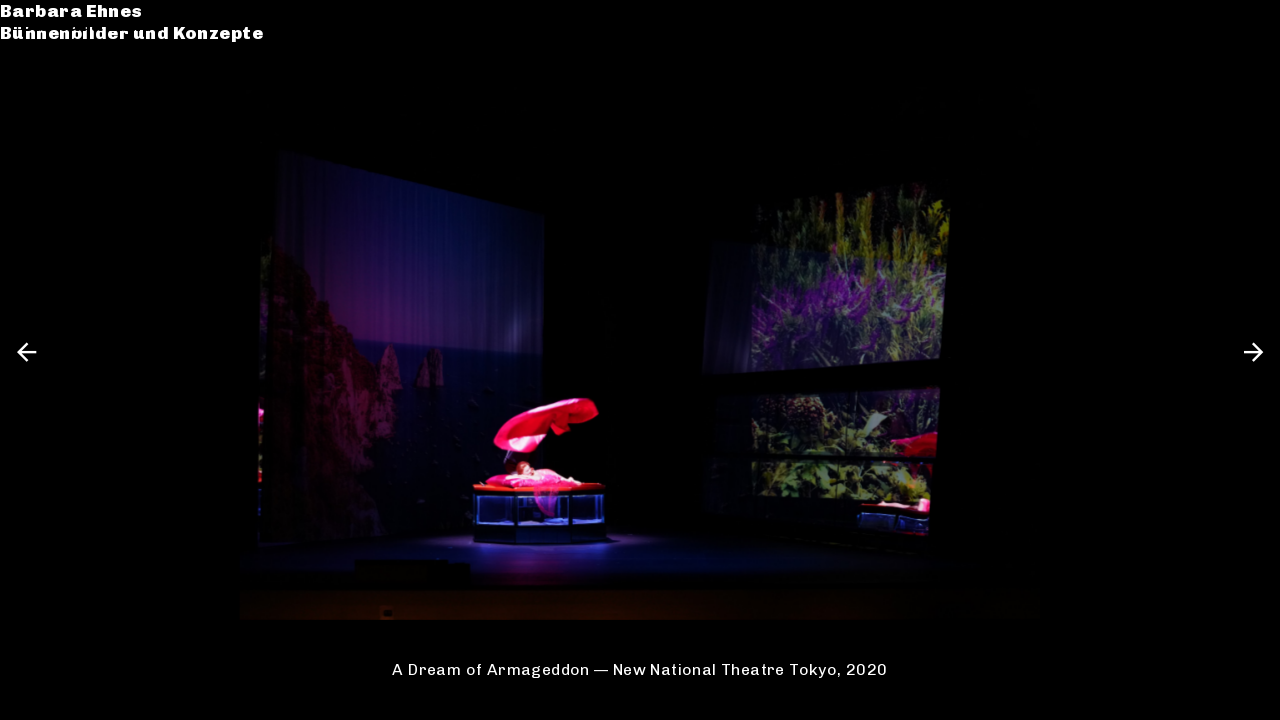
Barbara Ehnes (92, 24)
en (1247, 24)
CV (34, 106)
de (1213, 24)
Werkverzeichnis (103, 83)
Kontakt (60, 128)
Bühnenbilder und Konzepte (152, 47)
